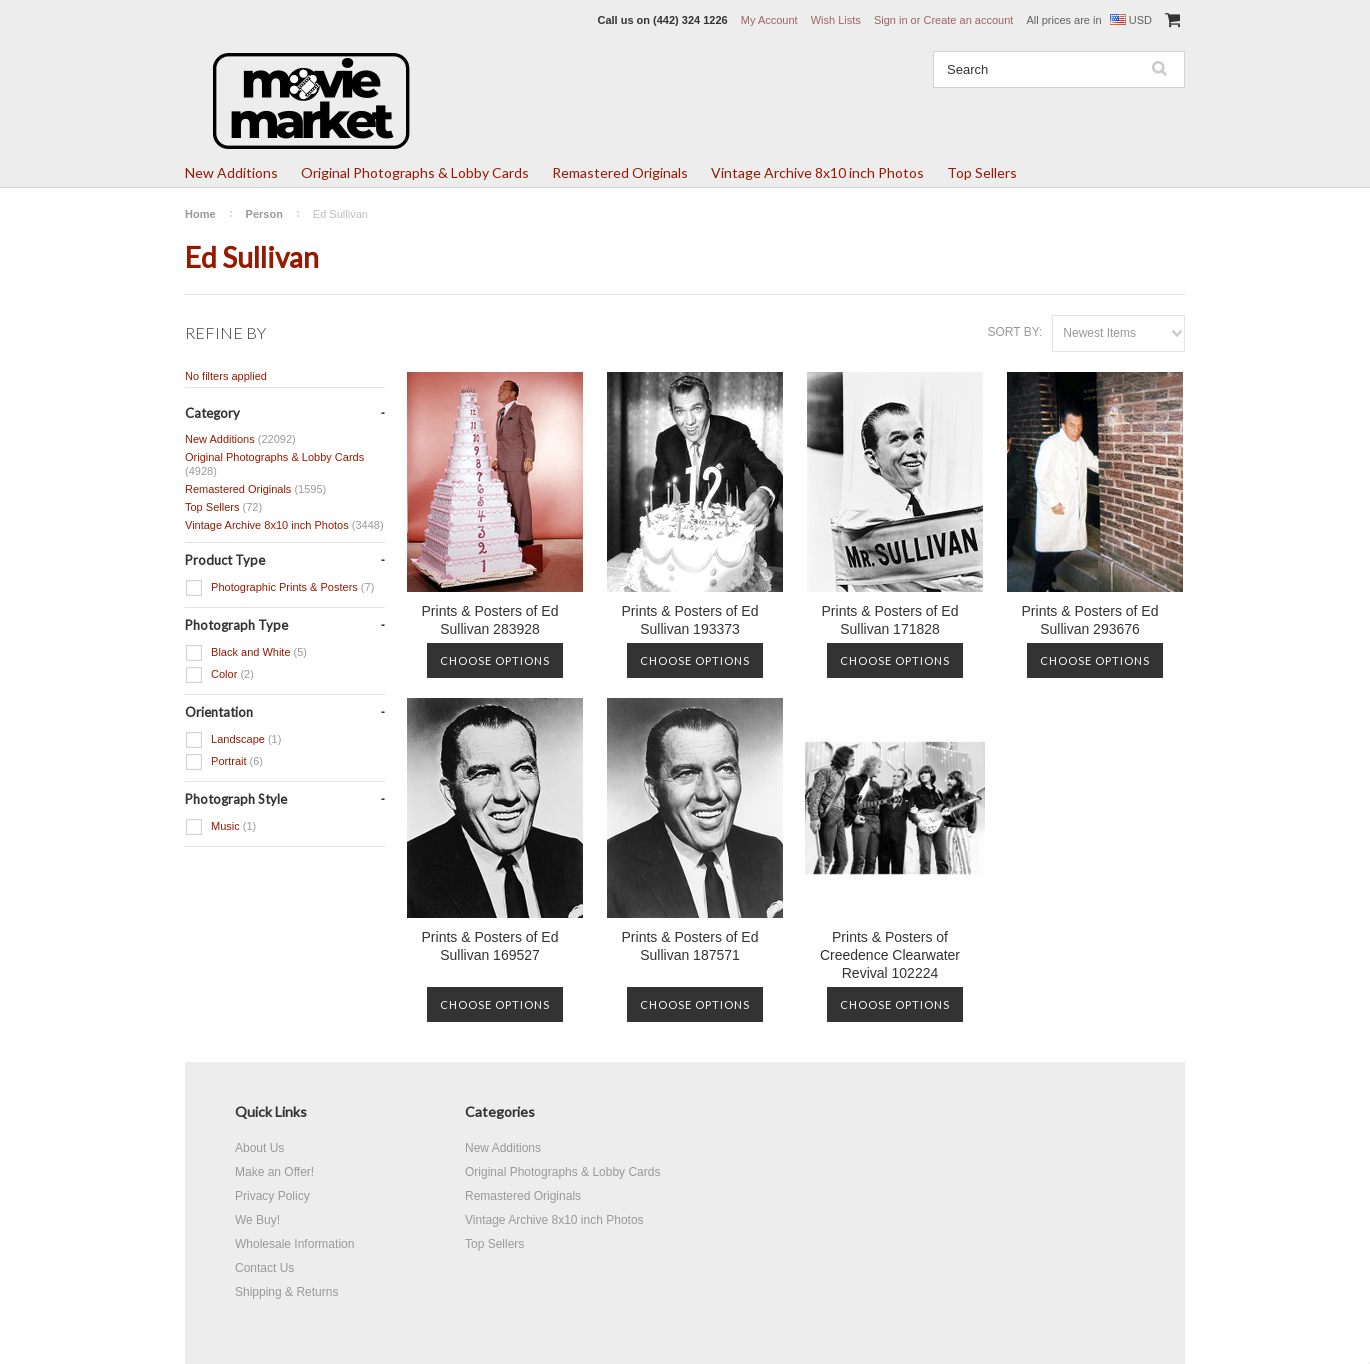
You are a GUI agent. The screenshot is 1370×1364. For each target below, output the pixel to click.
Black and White (246, 653)
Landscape (233, 740)
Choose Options (495, 660)
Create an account (968, 20)
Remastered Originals (620, 172)
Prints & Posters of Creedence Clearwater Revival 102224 (890, 955)
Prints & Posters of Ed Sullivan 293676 (1090, 620)
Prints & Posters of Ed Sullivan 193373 (690, 620)
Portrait (224, 762)
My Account (769, 20)
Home (200, 214)
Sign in (891, 20)
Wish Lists (836, 20)
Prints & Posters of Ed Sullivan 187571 (690, 946)
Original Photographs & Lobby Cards (415, 172)
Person (264, 214)
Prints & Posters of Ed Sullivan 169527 (490, 946)
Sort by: (1014, 332)
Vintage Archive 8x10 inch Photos (817, 172)
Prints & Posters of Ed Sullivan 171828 (890, 620)
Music (220, 827)
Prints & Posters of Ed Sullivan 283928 (490, 620)
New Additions (231, 172)
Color (219, 675)
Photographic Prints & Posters (279, 588)
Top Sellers (982, 172)
